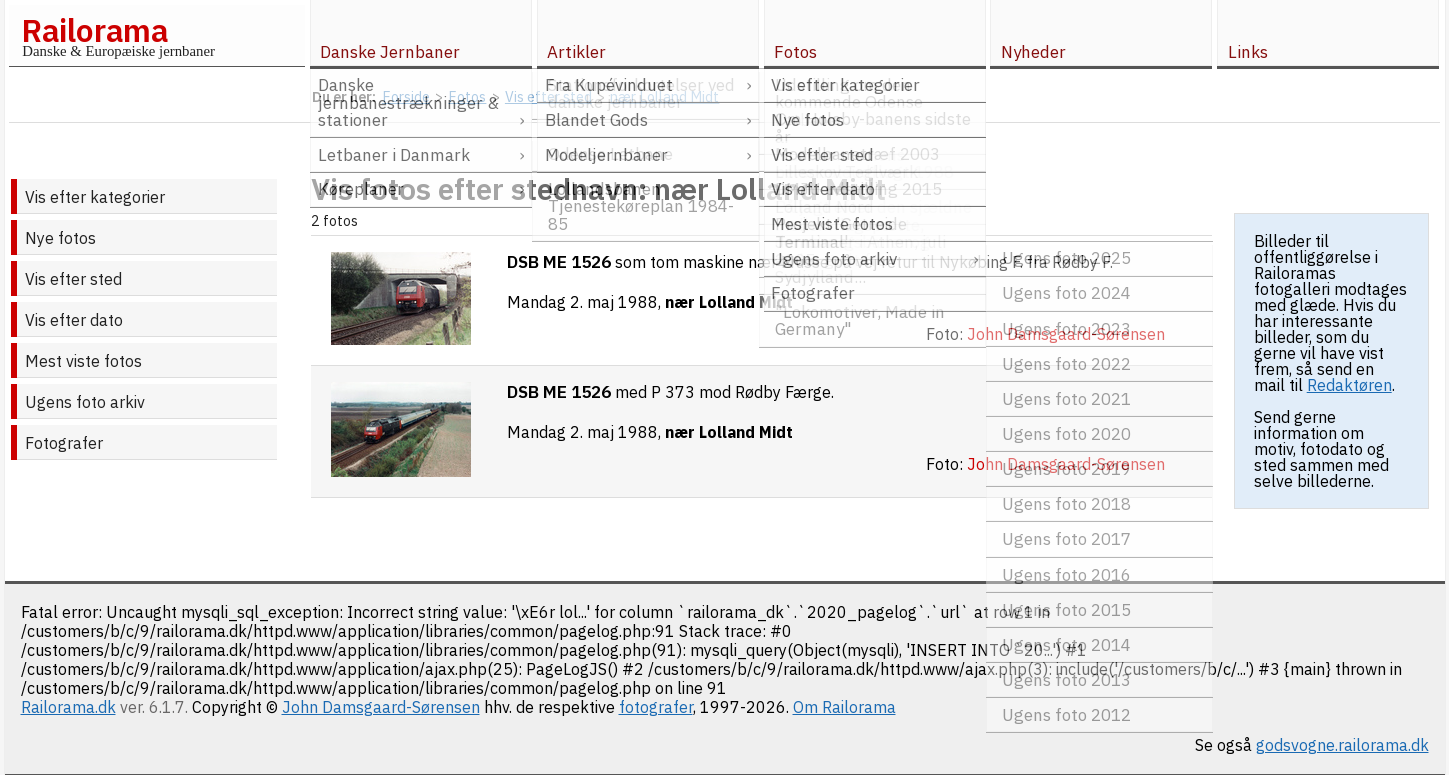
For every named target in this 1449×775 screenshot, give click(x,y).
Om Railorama (844, 707)
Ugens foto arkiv (85, 402)
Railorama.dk (68, 707)
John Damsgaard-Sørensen (381, 707)
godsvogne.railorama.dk (1342, 745)
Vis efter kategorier (95, 197)
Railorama (94, 30)
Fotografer (64, 443)
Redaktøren (1349, 385)
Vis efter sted (73, 279)
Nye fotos (60, 238)
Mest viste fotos (83, 361)
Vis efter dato (74, 320)
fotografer (656, 707)
